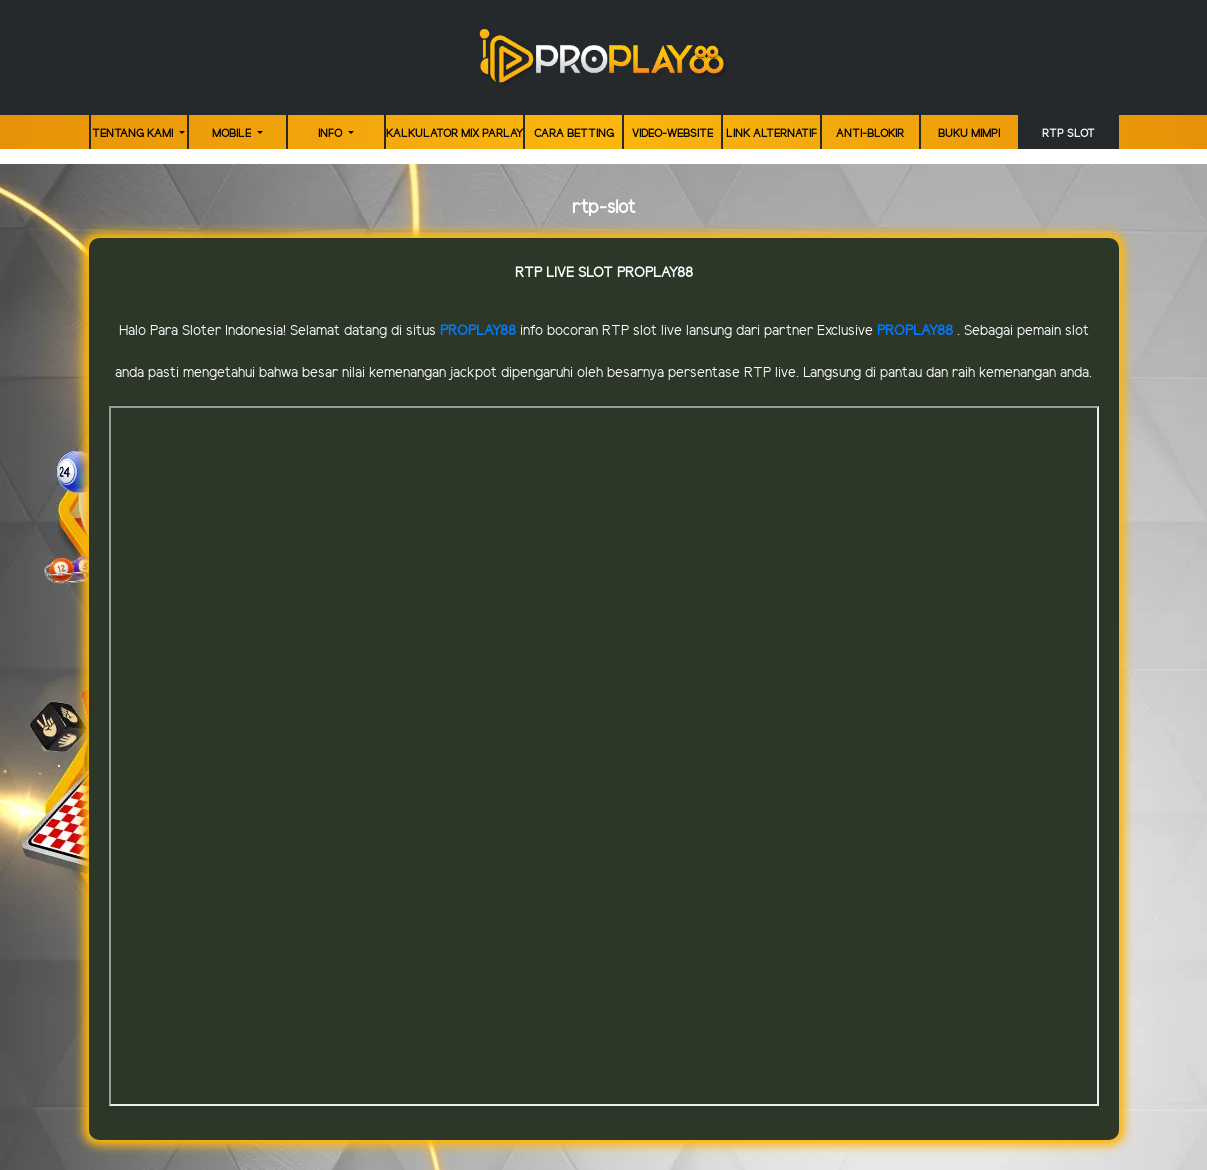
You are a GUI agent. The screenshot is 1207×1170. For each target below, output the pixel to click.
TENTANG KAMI (134, 134)
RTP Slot (1068, 134)
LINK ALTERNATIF (771, 134)
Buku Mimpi (969, 134)
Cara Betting (574, 134)
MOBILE (233, 134)
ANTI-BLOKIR (870, 134)
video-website (672, 134)
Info (331, 134)
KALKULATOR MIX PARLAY (454, 134)
